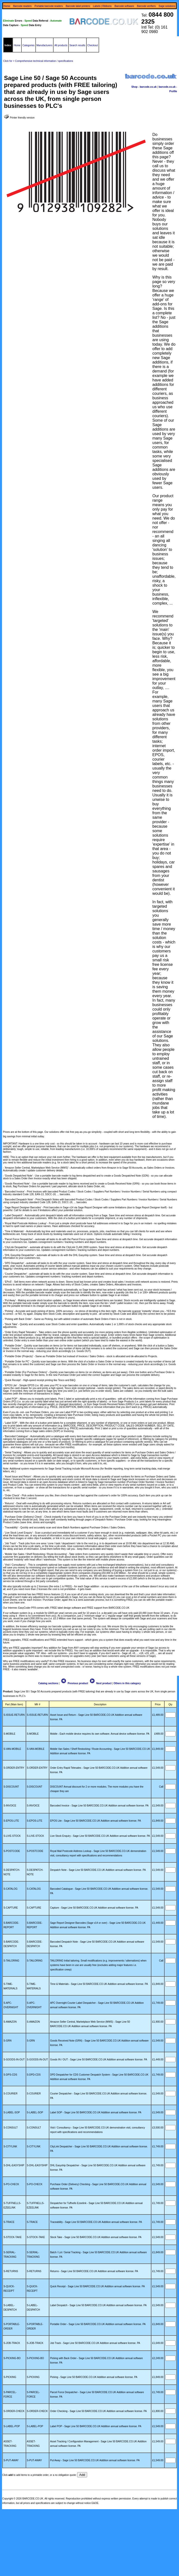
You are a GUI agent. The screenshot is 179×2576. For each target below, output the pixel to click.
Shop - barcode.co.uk (144, 86)
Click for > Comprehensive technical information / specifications (38, 61)
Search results (77, 45)
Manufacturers (45, 45)
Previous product (74, 1683)
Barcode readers (22, 6)
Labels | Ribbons (102, 6)
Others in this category (127, 1683)
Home (6, 6)
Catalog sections (48, 1683)
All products (60, 45)
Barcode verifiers (146, 6)
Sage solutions (167, 6)
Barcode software (124, 6)
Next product (100, 1683)
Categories (28, 45)
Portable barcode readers (49, 6)
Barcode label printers (78, 6)
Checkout (92, 45)
